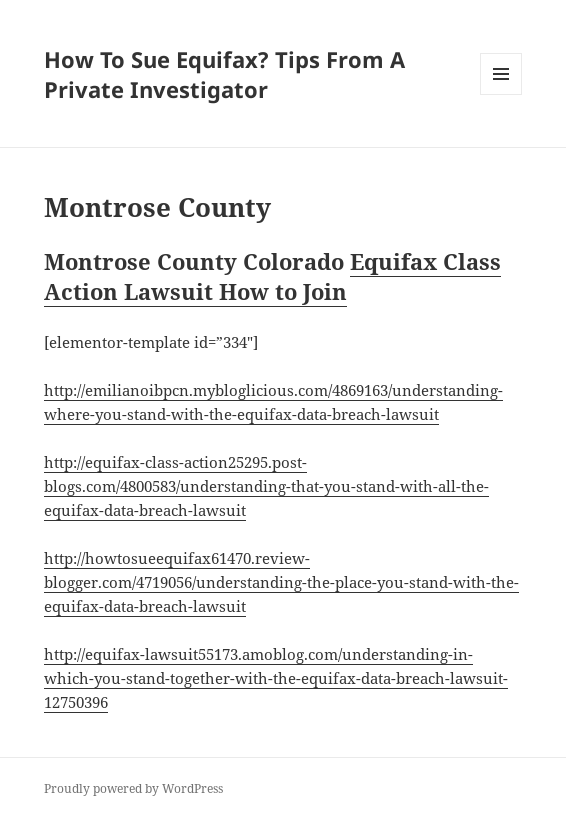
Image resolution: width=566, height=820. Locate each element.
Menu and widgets (501, 94)
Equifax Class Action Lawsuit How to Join (272, 276)
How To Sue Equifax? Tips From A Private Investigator (224, 74)
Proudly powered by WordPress (133, 788)
